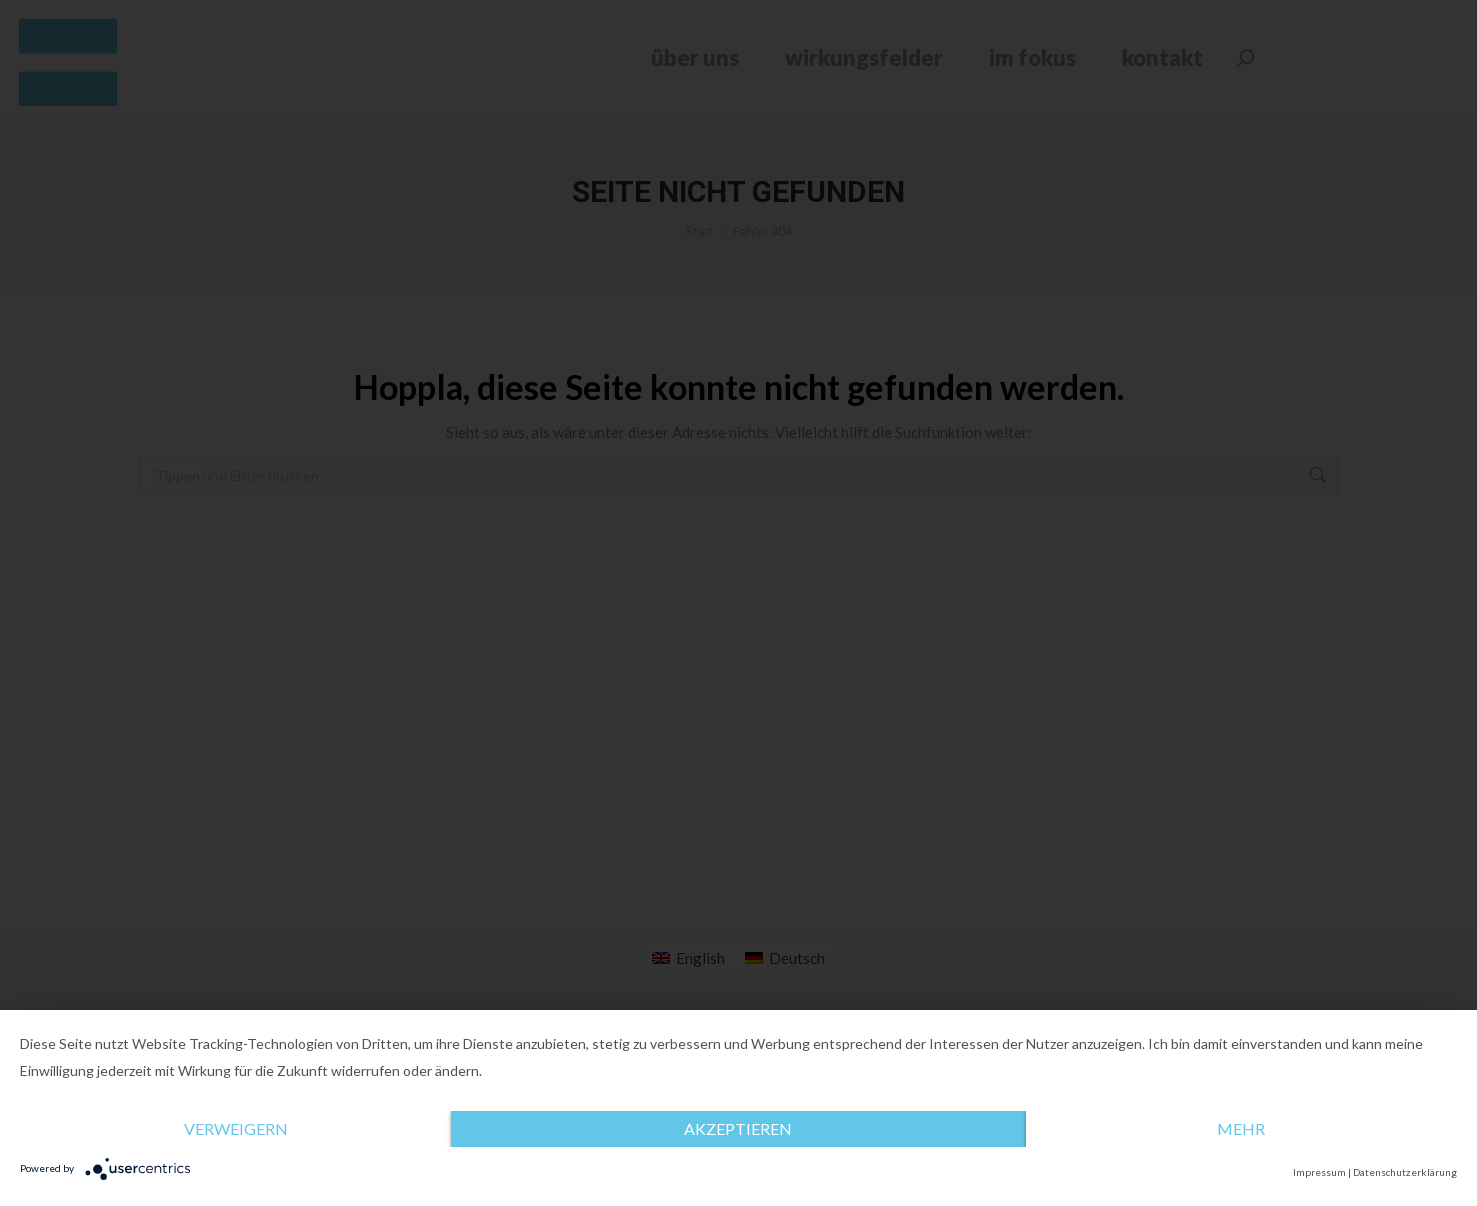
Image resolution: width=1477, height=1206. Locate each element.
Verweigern (236, 1128)
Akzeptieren (738, 1128)
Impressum (1319, 1172)
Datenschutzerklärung (1405, 1172)
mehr (1241, 1128)
